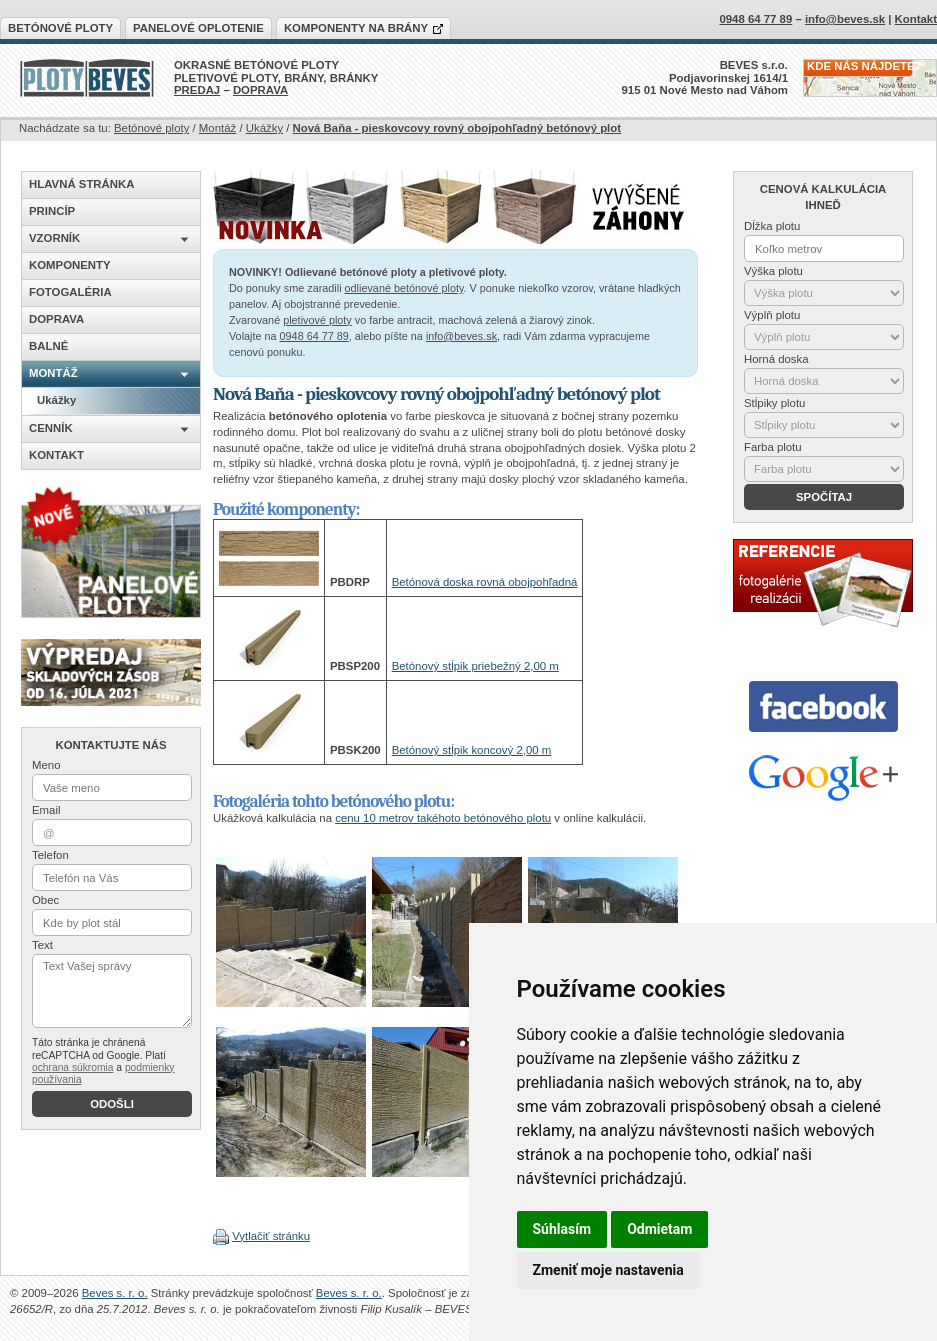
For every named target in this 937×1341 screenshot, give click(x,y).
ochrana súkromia (72, 1067)
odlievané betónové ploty (404, 288)
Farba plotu (773, 447)
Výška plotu (773, 271)
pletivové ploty (317, 320)
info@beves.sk (461, 336)
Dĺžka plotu (772, 226)
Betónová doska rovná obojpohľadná (485, 582)
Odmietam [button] (659, 1229)
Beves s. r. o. (115, 1293)
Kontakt (916, 19)
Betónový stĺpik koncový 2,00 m (472, 750)
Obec (45, 900)
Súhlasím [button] (562, 1229)
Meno (46, 765)
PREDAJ (197, 90)
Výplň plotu (772, 315)
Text (42, 945)
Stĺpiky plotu (774, 403)
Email (46, 810)
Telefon (50, 855)
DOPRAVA (260, 90)
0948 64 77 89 (314, 336)
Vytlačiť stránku (271, 1236)
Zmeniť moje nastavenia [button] (608, 1270)
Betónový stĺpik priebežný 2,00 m (475, 666)
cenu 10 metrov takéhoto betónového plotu (443, 818)
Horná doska (776, 359)
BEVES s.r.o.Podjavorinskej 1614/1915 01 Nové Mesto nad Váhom (705, 77)
